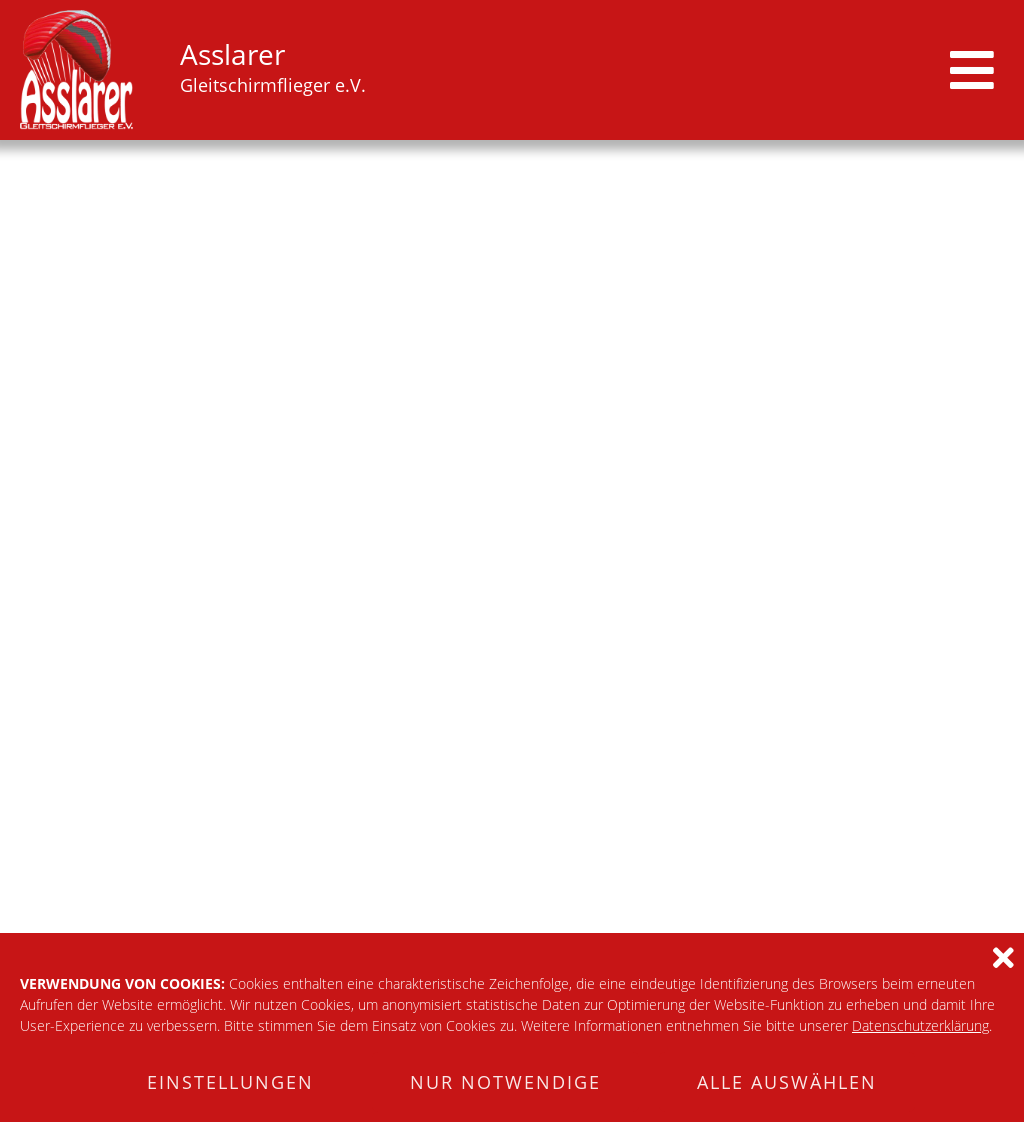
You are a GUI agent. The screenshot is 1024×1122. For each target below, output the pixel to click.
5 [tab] (551, 466)
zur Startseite (512, 687)
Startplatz (53, 512)
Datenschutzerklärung (920, 1025)
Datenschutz (960, 831)
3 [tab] (499, 466)
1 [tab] (447, 466)
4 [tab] (525, 466)
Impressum (828, 831)
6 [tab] (577, 466)
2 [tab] (473, 466)
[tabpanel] (512, 310)
